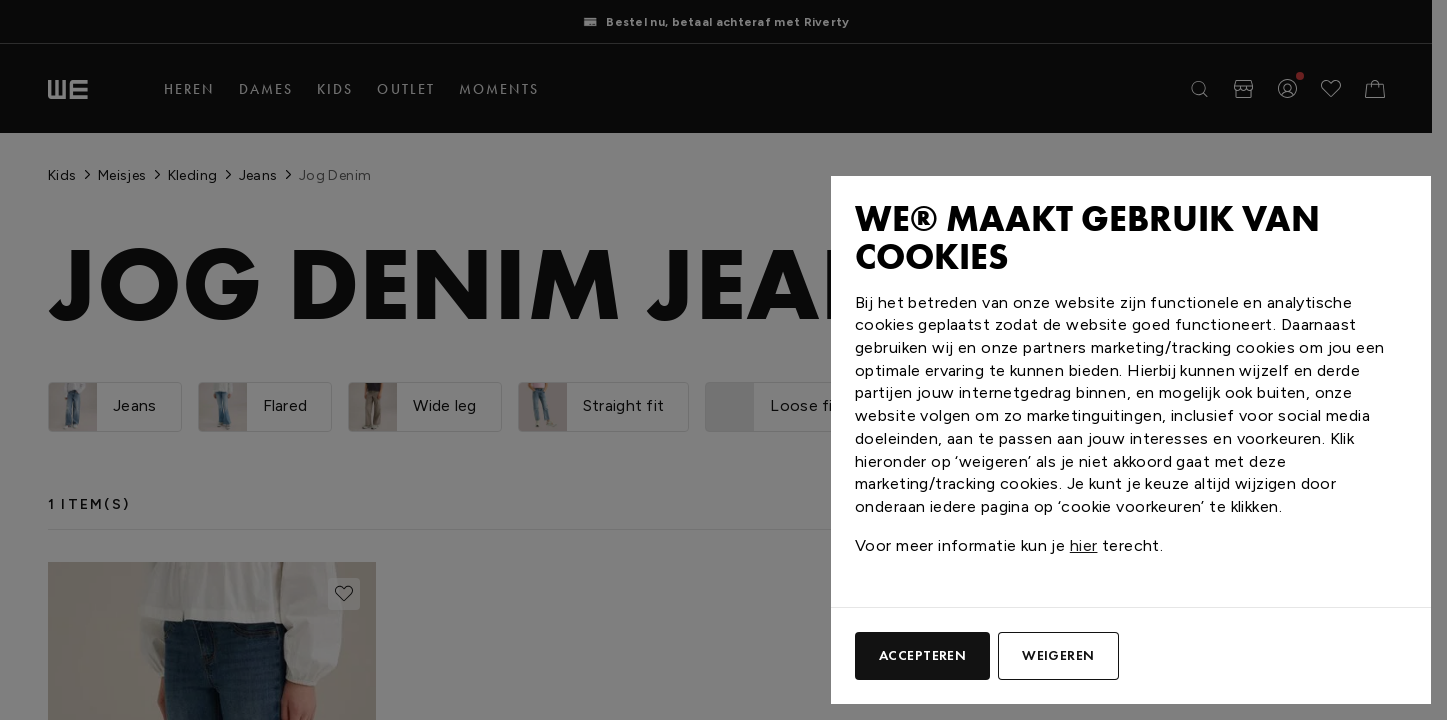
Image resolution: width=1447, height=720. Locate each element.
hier (1084, 545)
